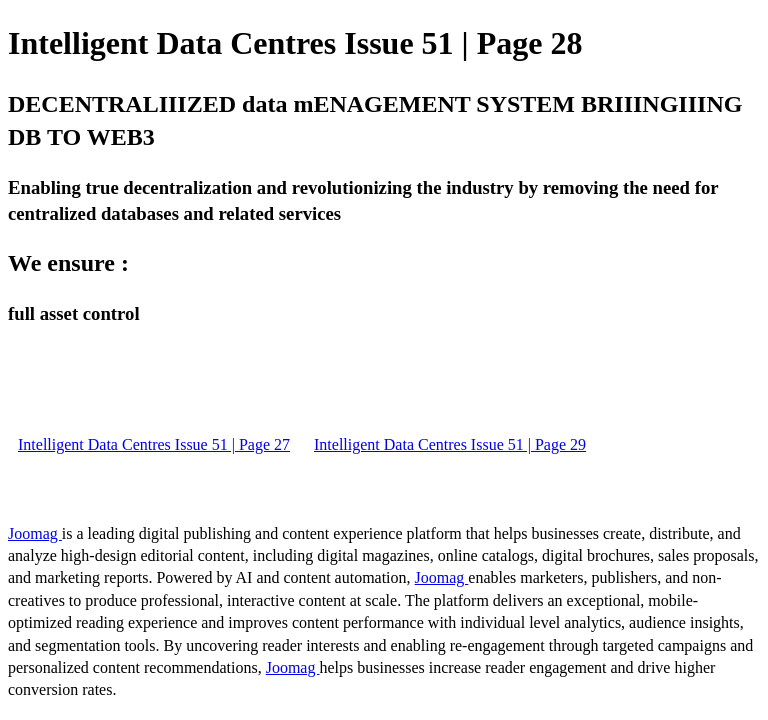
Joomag (35, 533)
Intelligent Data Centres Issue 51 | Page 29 (450, 444)
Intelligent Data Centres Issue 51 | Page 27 (154, 444)
